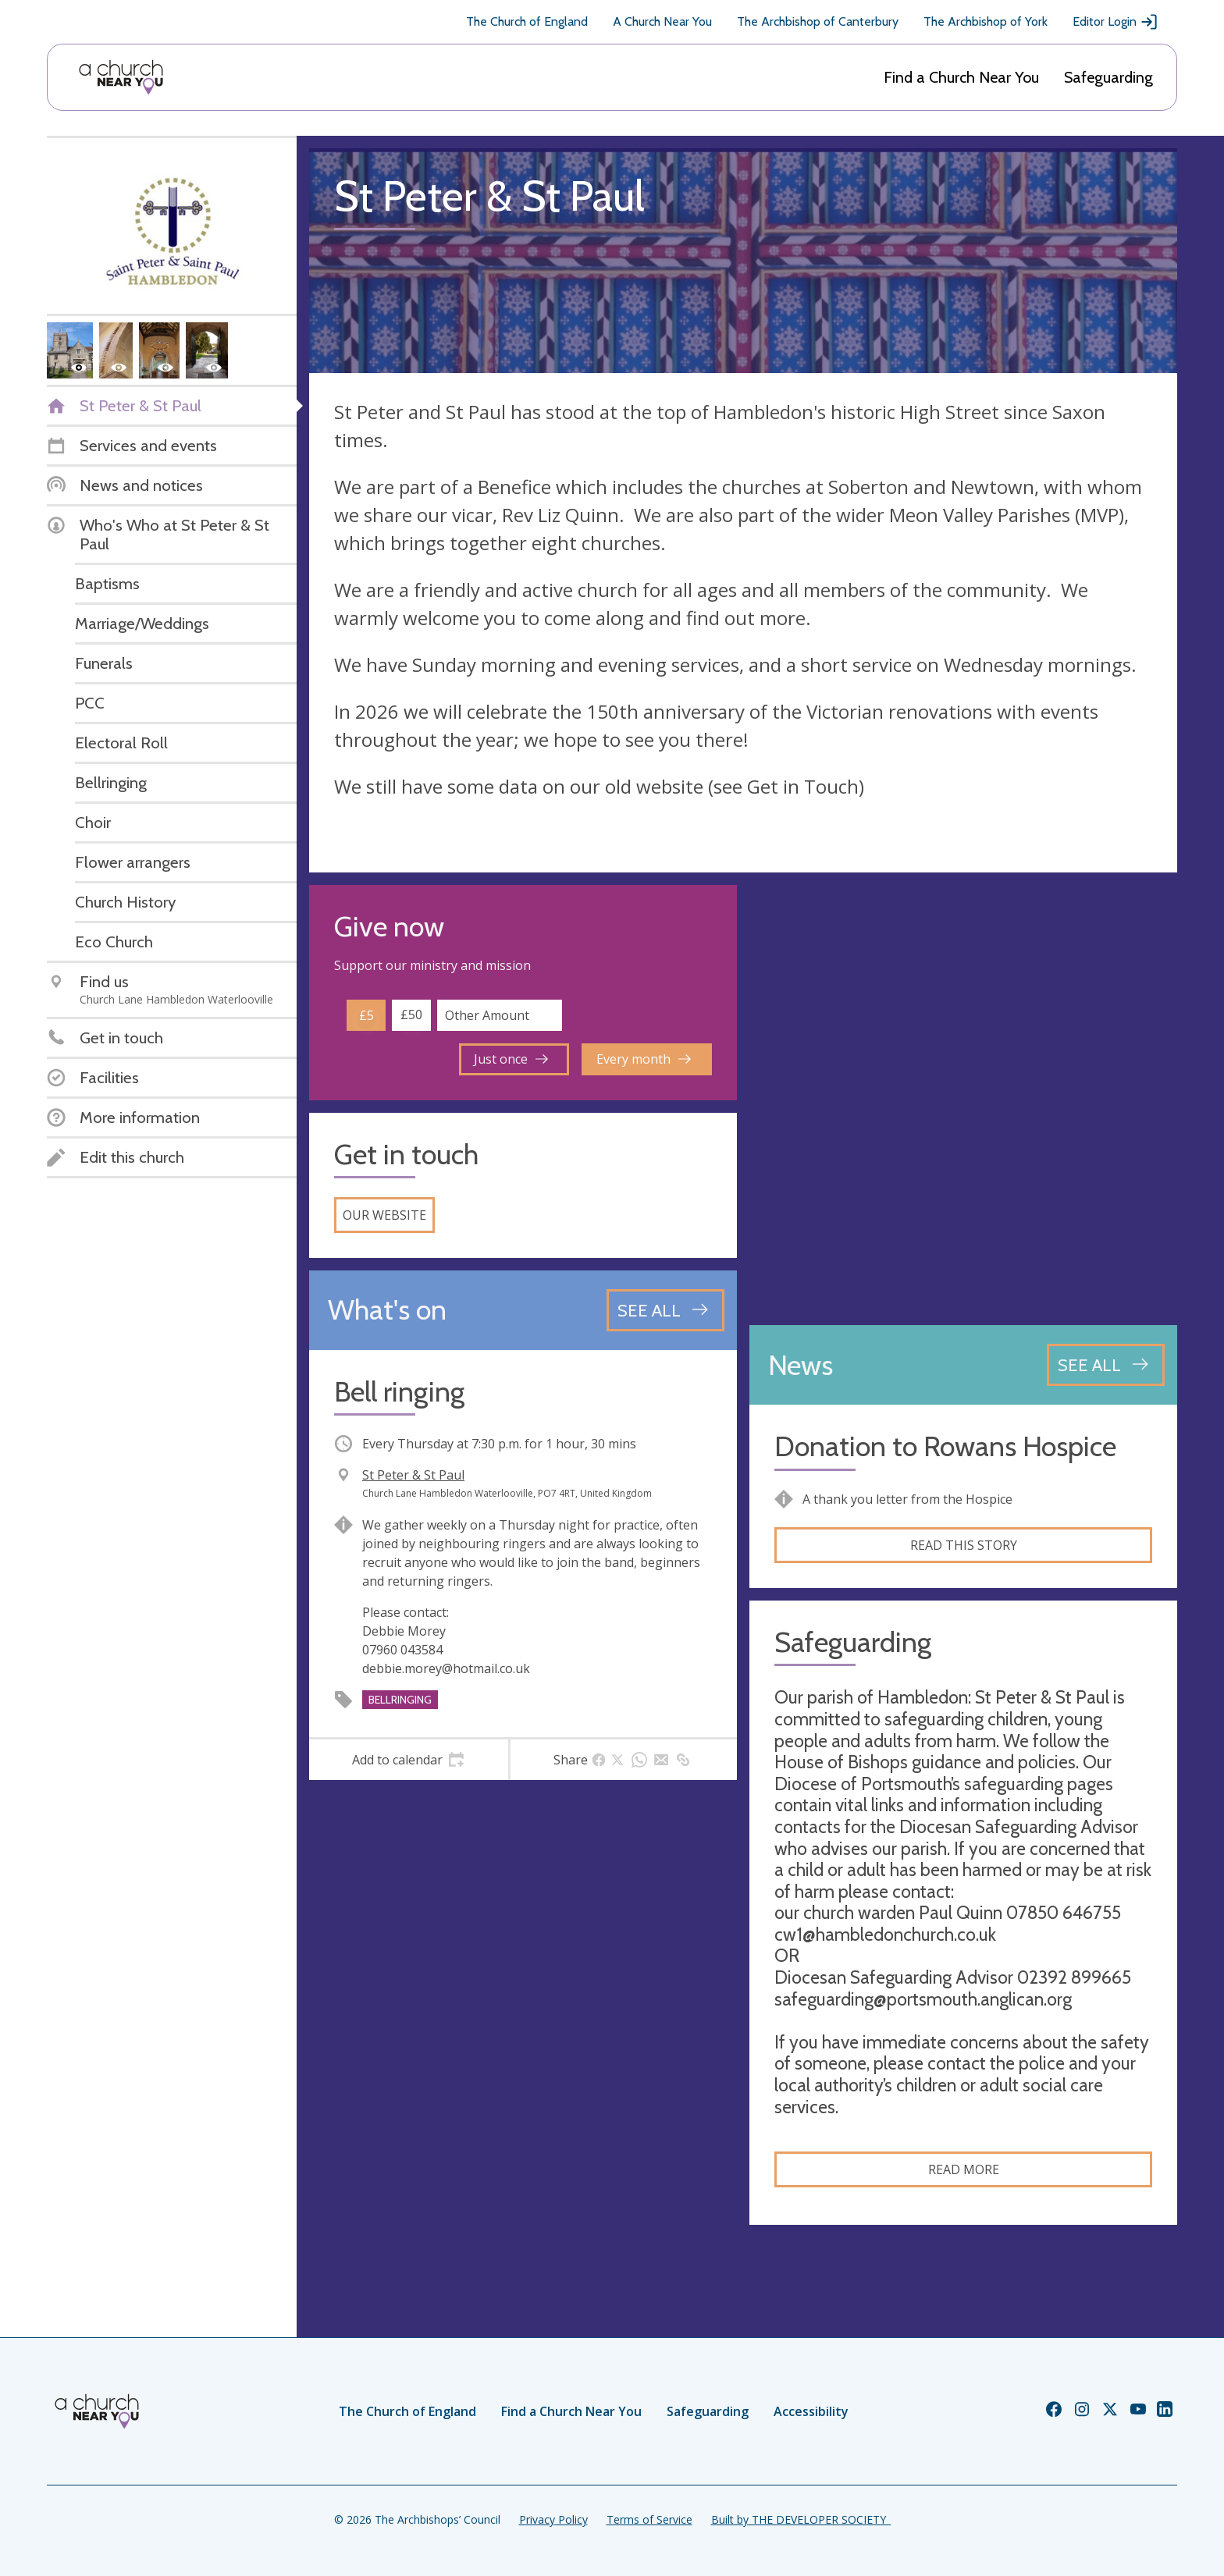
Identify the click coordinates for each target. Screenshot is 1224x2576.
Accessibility (811, 2411)
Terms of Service (649, 2519)
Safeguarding (1108, 77)
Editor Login (1115, 21)
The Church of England (527, 21)
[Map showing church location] (963, 1099)
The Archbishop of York (985, 21)
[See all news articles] (1106, 1365)
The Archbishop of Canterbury (817, 21)
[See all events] (665, 1310)
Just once (511, 1059)
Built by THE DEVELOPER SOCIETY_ (801, 2519)
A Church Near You (662, 21)
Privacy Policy (553, 2519)
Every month (643, 1059)
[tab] (408, 1759)
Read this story (963, 1545)
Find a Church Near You (961, 77)
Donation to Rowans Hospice (945, 1446)
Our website (384, 1215)
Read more (963, 2169)
